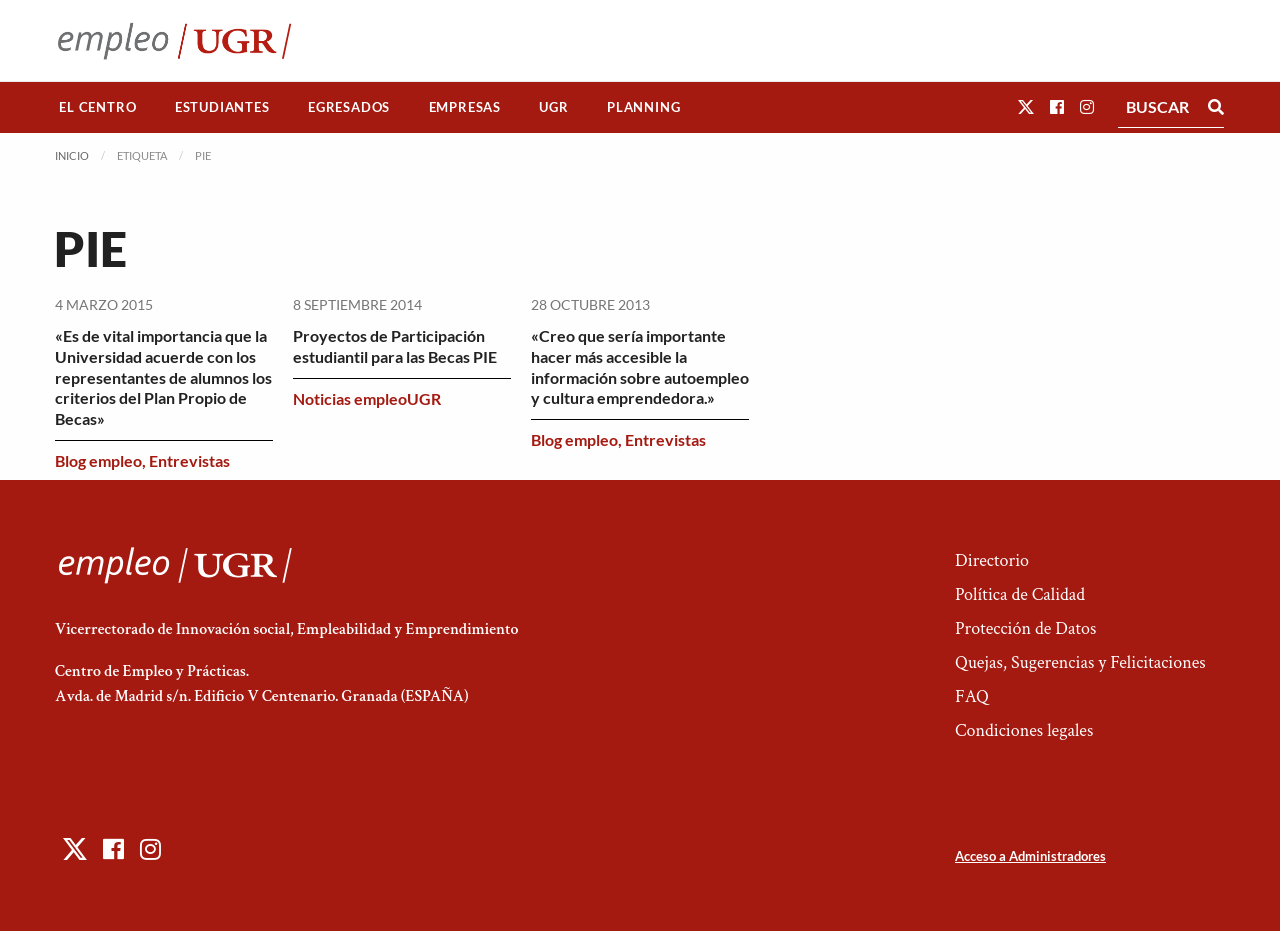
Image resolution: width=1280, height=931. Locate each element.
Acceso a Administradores (1030, 856)
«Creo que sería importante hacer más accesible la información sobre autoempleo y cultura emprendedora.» (640, 366)
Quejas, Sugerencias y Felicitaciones (1080, 662)
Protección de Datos (1025, 628)
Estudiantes (222, 107)
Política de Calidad (1020, 594)
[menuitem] (98, 107)
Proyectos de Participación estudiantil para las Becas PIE (395, 346)
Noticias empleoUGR (367, 398)
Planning (643, 107)
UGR (553, 107)
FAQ (972, 696)
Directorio (992, 560)
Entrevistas (189, 460)
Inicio (72, 155)
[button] (1026, 106)
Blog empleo (98, 460)
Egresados (349, 107)
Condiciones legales (1024, 730)
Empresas (465, 107)
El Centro (97, 107)
